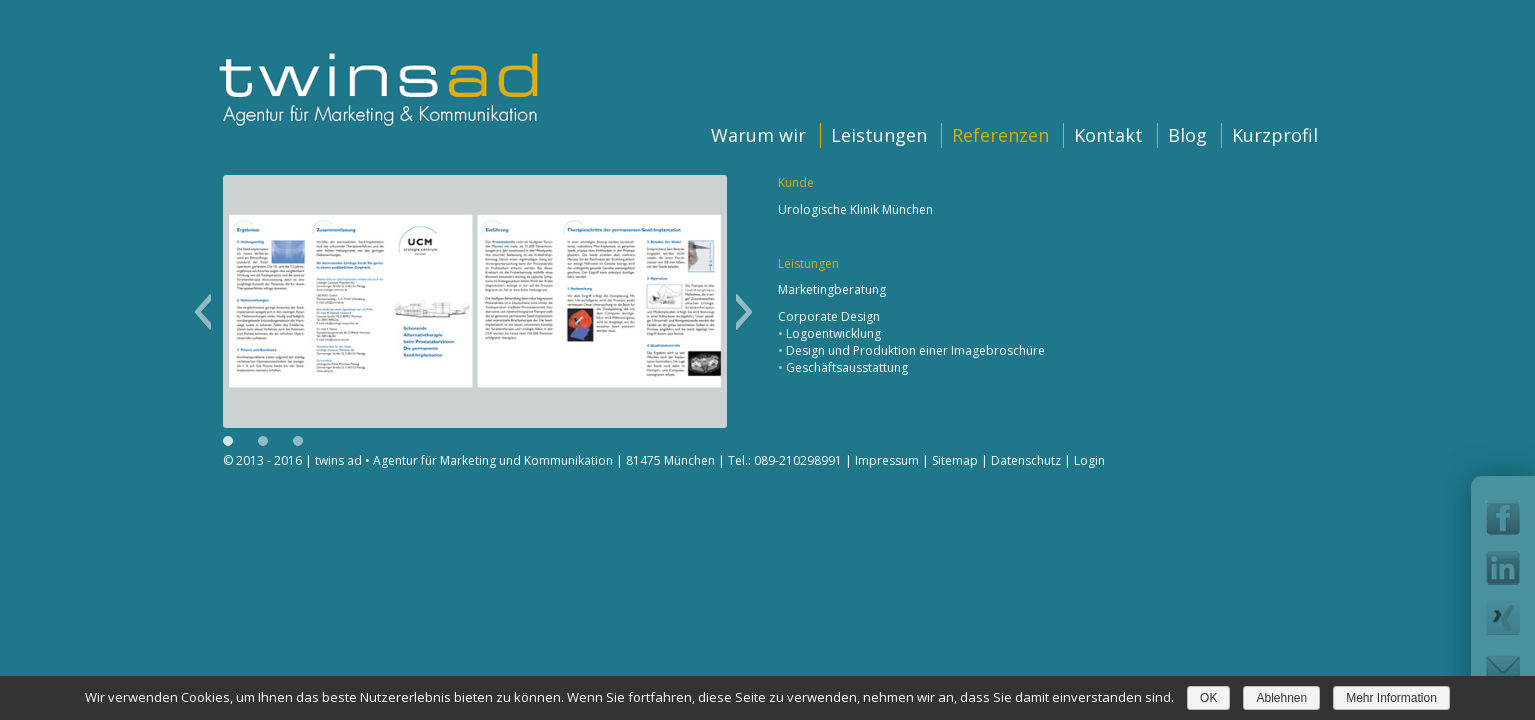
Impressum (887, 460)
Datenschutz (1026, 460)
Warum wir (758, 135)
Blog (1187, 135)
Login (1089, 460)
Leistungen (879, 135)
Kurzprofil (1275, 135)
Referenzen (1000, 135)
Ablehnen (1281, 698)
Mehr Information (1391, 698)
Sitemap (955, 460)
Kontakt (1108, 135)
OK (1208, 698)
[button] (202, 312)
